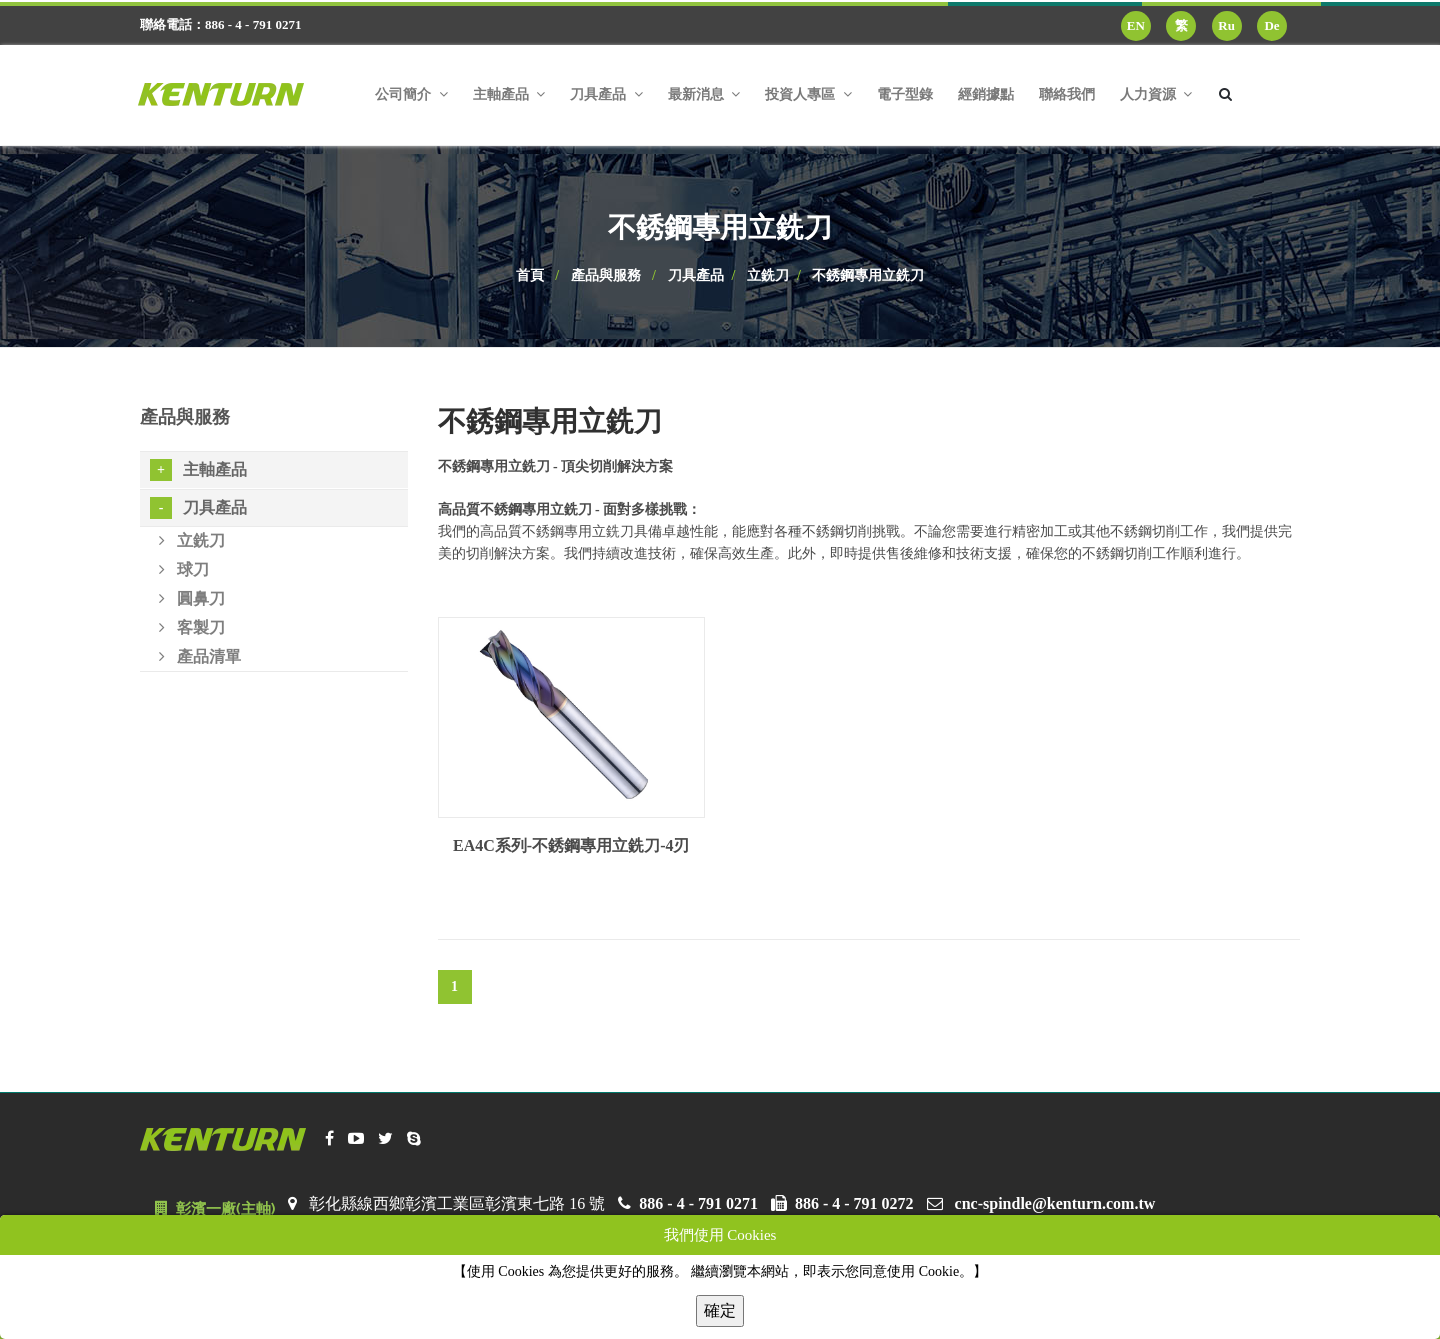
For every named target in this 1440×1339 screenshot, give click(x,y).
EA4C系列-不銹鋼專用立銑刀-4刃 (571, 845)
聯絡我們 (1067, 94)
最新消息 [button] (704, 94)
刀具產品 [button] (606, 94)
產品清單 (200, 656)
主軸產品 (198, 470)
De (1271, 25)
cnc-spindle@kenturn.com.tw (1055, 1203)
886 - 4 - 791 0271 (698, 1203)
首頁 (530, 275)
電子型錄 (905, 94)
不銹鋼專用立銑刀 (868, 275)
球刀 (184, 569)
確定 (720, 1310)
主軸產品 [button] (509, 94)
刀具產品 (696, 275)
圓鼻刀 (192, 598)
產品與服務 (606, 275)
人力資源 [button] (1156, 94)
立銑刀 (768, 275)
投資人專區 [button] (808, 94)
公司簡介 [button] (411, 94)
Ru (1226, 25)
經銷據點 (986, 94)
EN (1136, 25)
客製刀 (192, 627)
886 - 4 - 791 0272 (854, 1203)
